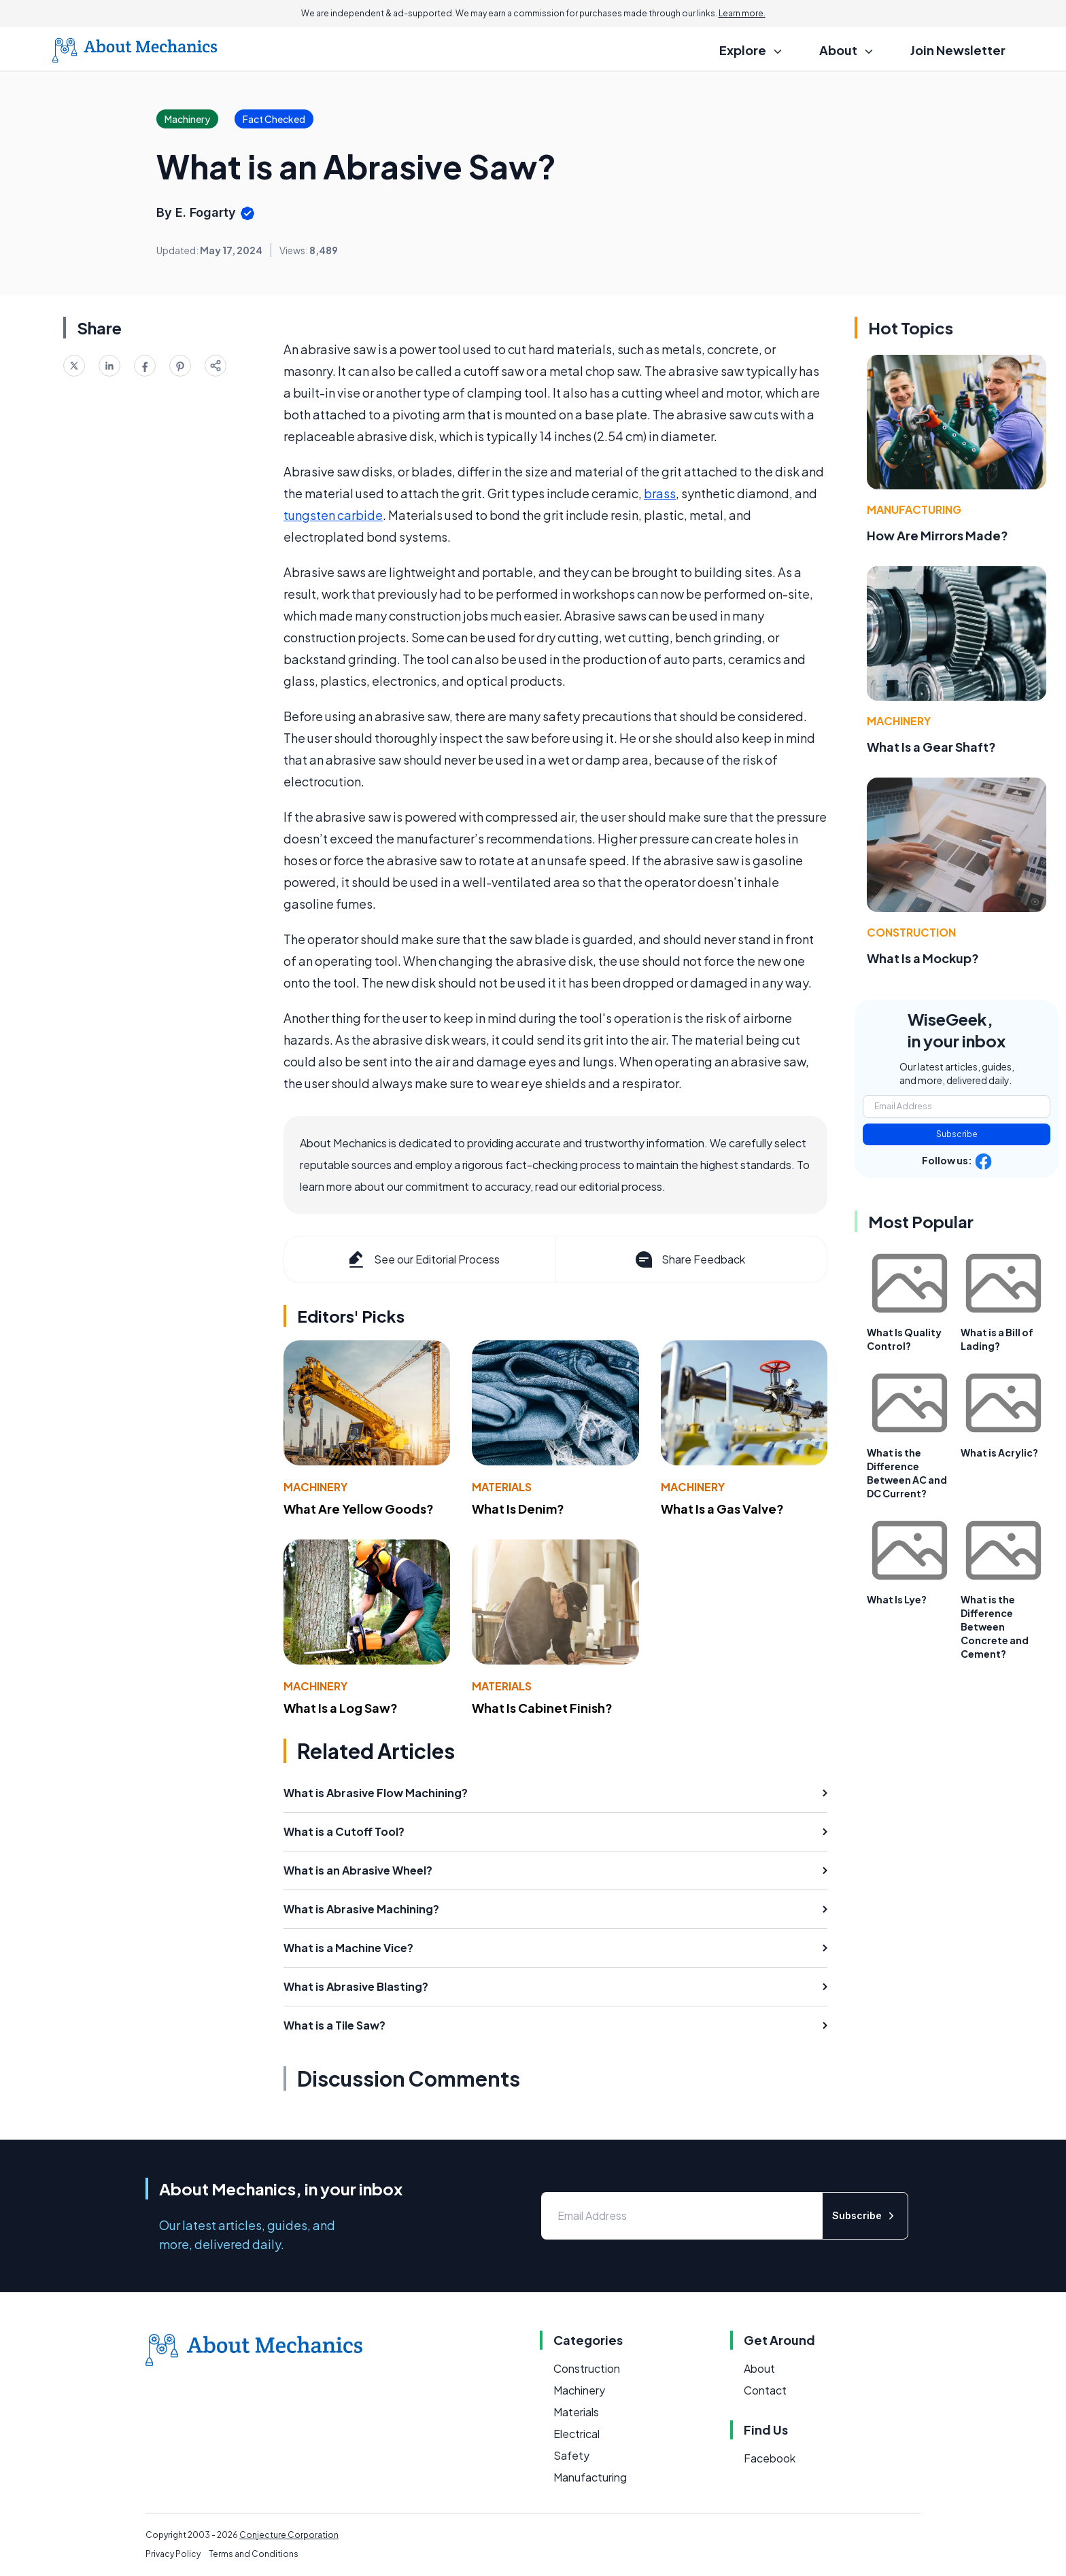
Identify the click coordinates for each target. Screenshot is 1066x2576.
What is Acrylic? (999, 1452)
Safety (571, 2455)
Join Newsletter (957, 50)
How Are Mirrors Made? (937, 535)
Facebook (769, 2458)
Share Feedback (689, 1259)
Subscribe (957, 1134)
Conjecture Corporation (289, 2535)
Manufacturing (914, 509)
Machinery (315, 1487)
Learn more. (742, 13)
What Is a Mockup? (923, 958)
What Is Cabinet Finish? (542, 1708)
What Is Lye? (897, 1599)
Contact (765, 2390)
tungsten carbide (333, 515)
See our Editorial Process (422, 1259)
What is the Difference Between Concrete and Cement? (995, 1626)
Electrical (576, 2433)
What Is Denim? (518, 1508)
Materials (502, 1487)
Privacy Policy (173, 2554)
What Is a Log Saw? (340, 1708)
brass (660, 493)
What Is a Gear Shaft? (931, 746)
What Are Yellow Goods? (358, 1508)
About (759, 2368)
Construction (911, 932)
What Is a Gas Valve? (722, 1508)
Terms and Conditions (253, 2554)
